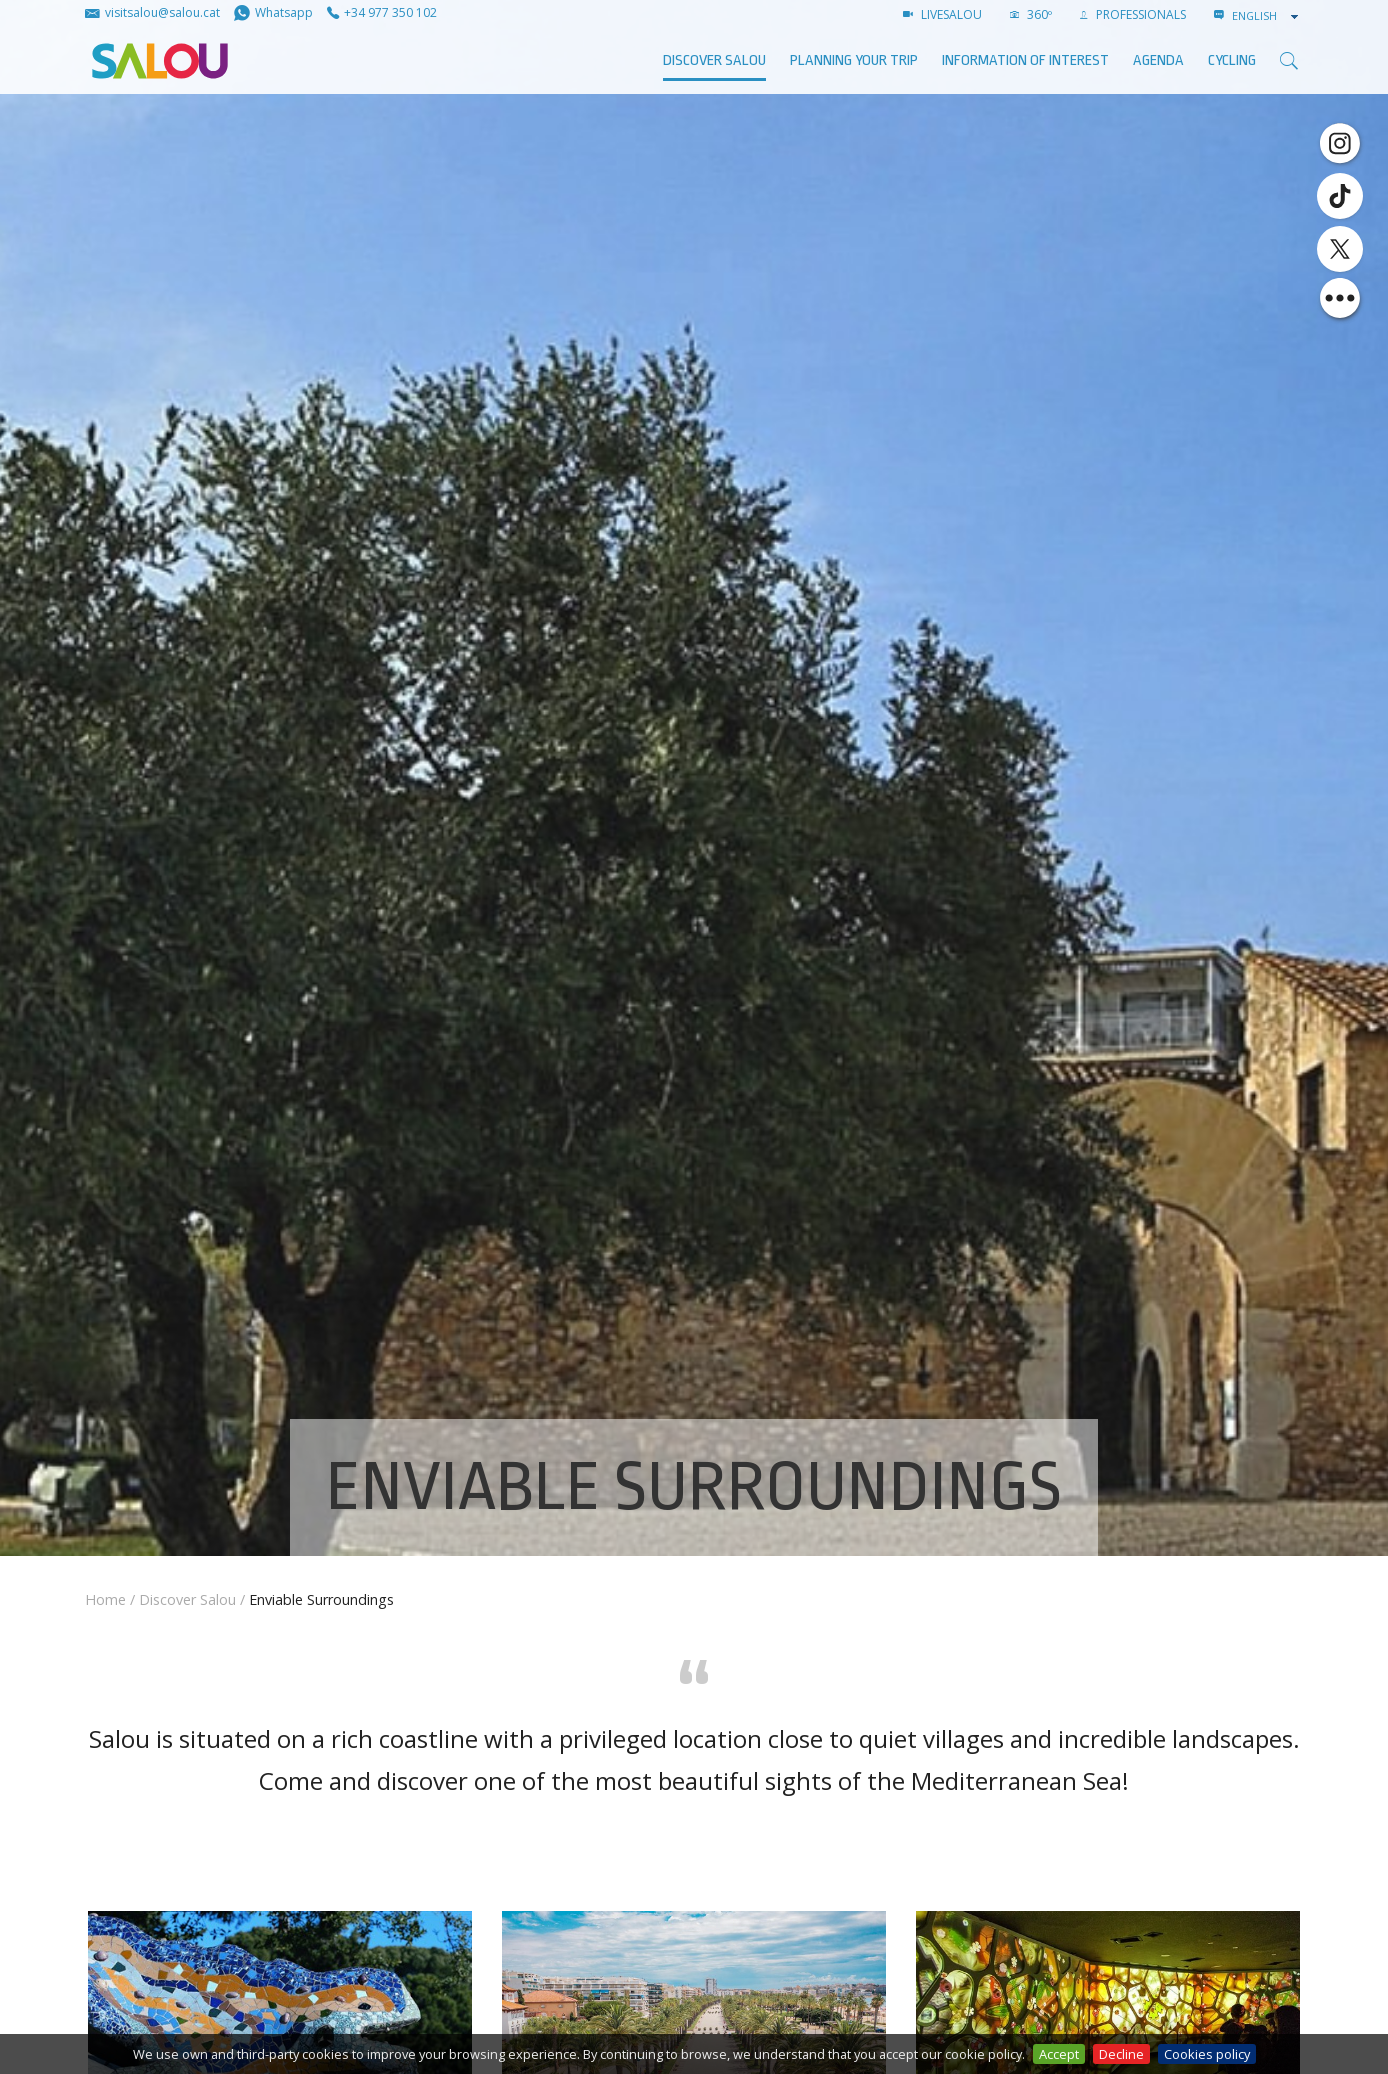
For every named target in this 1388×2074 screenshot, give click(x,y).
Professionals (1133, 14)
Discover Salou (714, 60)
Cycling (1232, 60)
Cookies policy (1207, 2054)
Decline (1121, 2054)
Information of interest (1025, 60)
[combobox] (1267, 16)
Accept (1059, 2054)
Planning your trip (854, 60)
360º (1031, 14)
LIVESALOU (942, 14)
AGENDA (1158, 60)
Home (105, 1599)
